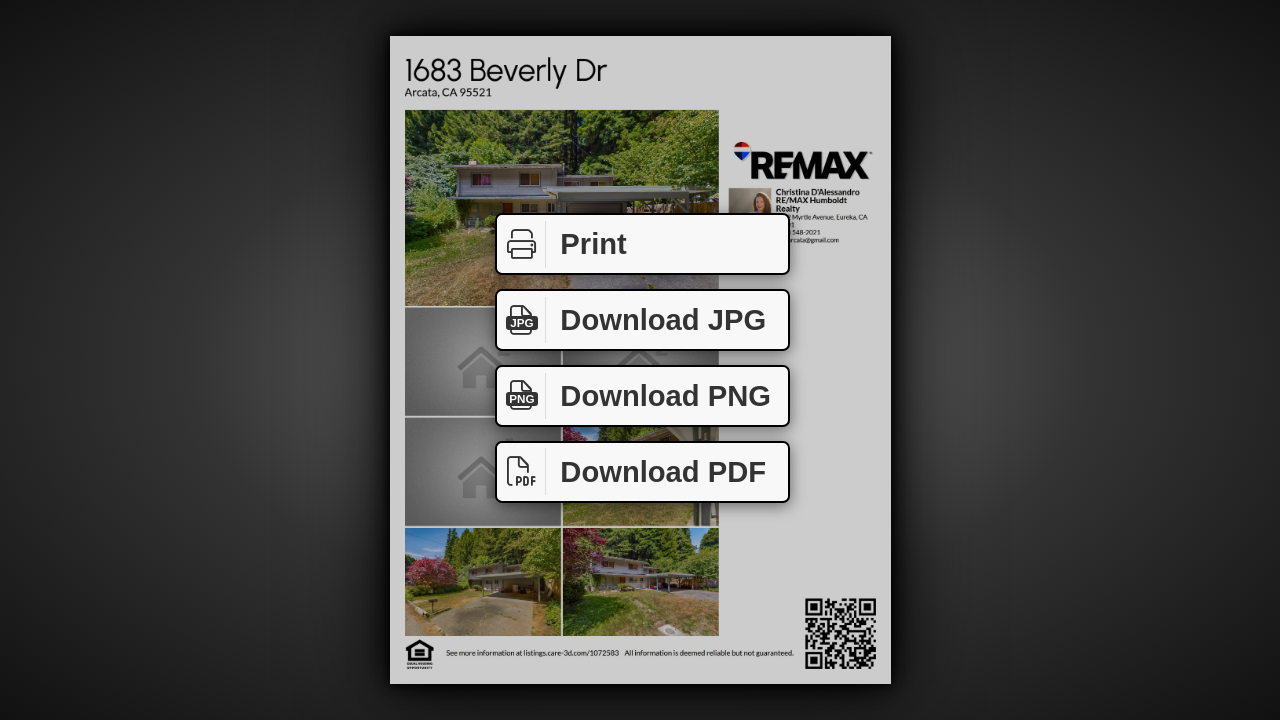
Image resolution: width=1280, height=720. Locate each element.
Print (562, 244)
